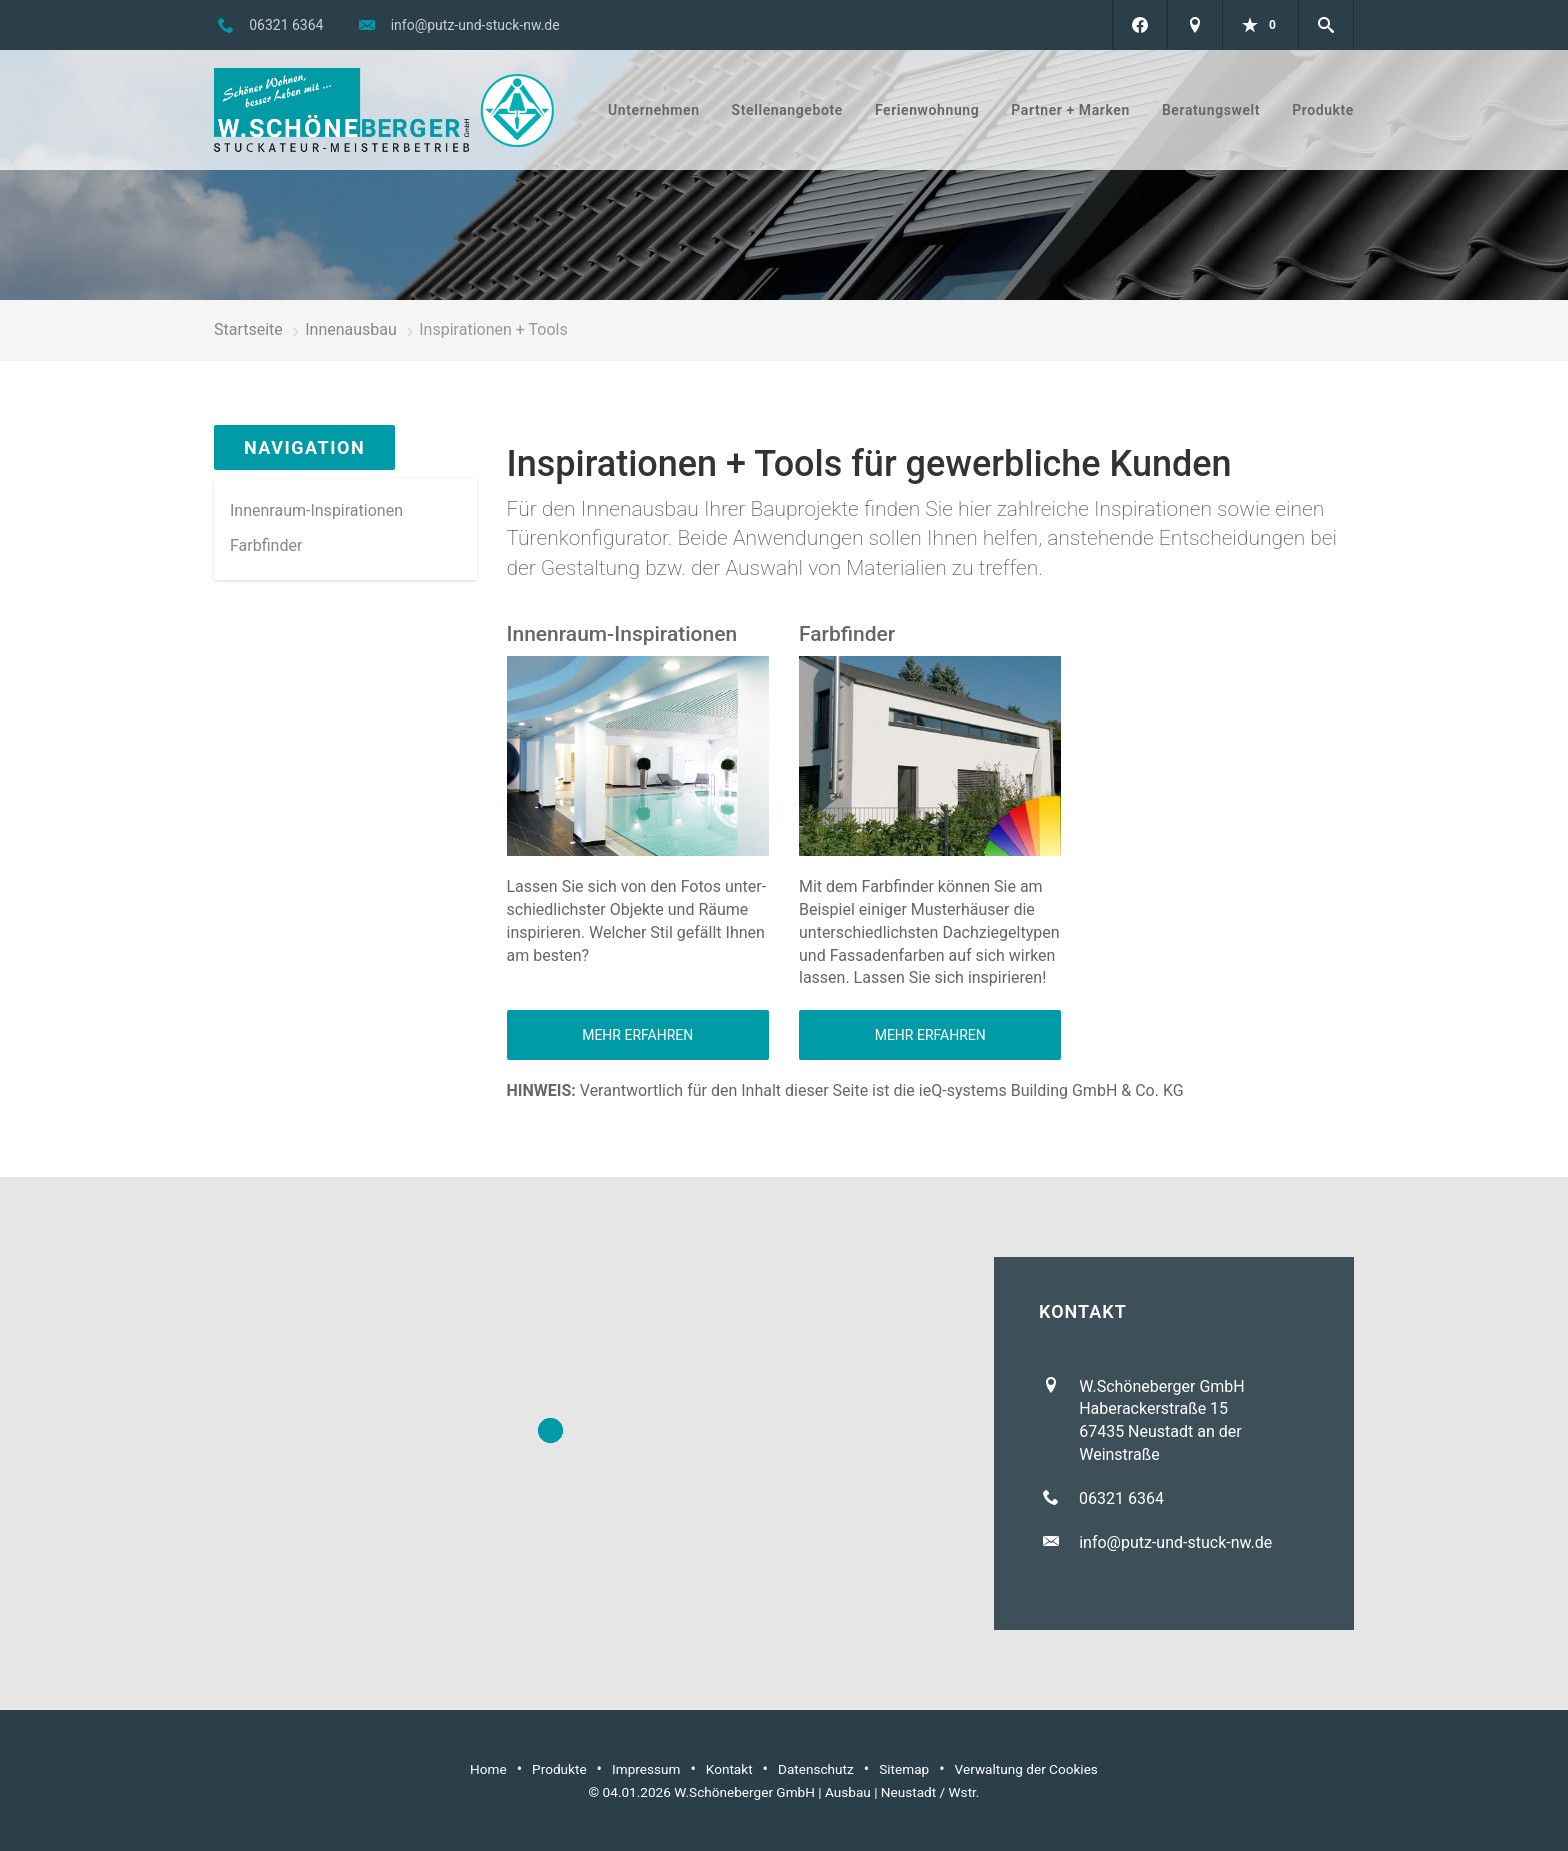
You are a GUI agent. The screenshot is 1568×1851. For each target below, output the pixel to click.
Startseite (248, 329)
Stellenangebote (787, 110)
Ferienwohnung (927, 110)
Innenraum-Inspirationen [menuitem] (316, 510)
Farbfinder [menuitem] (266, 545)
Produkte (1323, 110)
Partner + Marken (1070, 110)
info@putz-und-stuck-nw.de (475, 25)
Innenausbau (351, 329)
